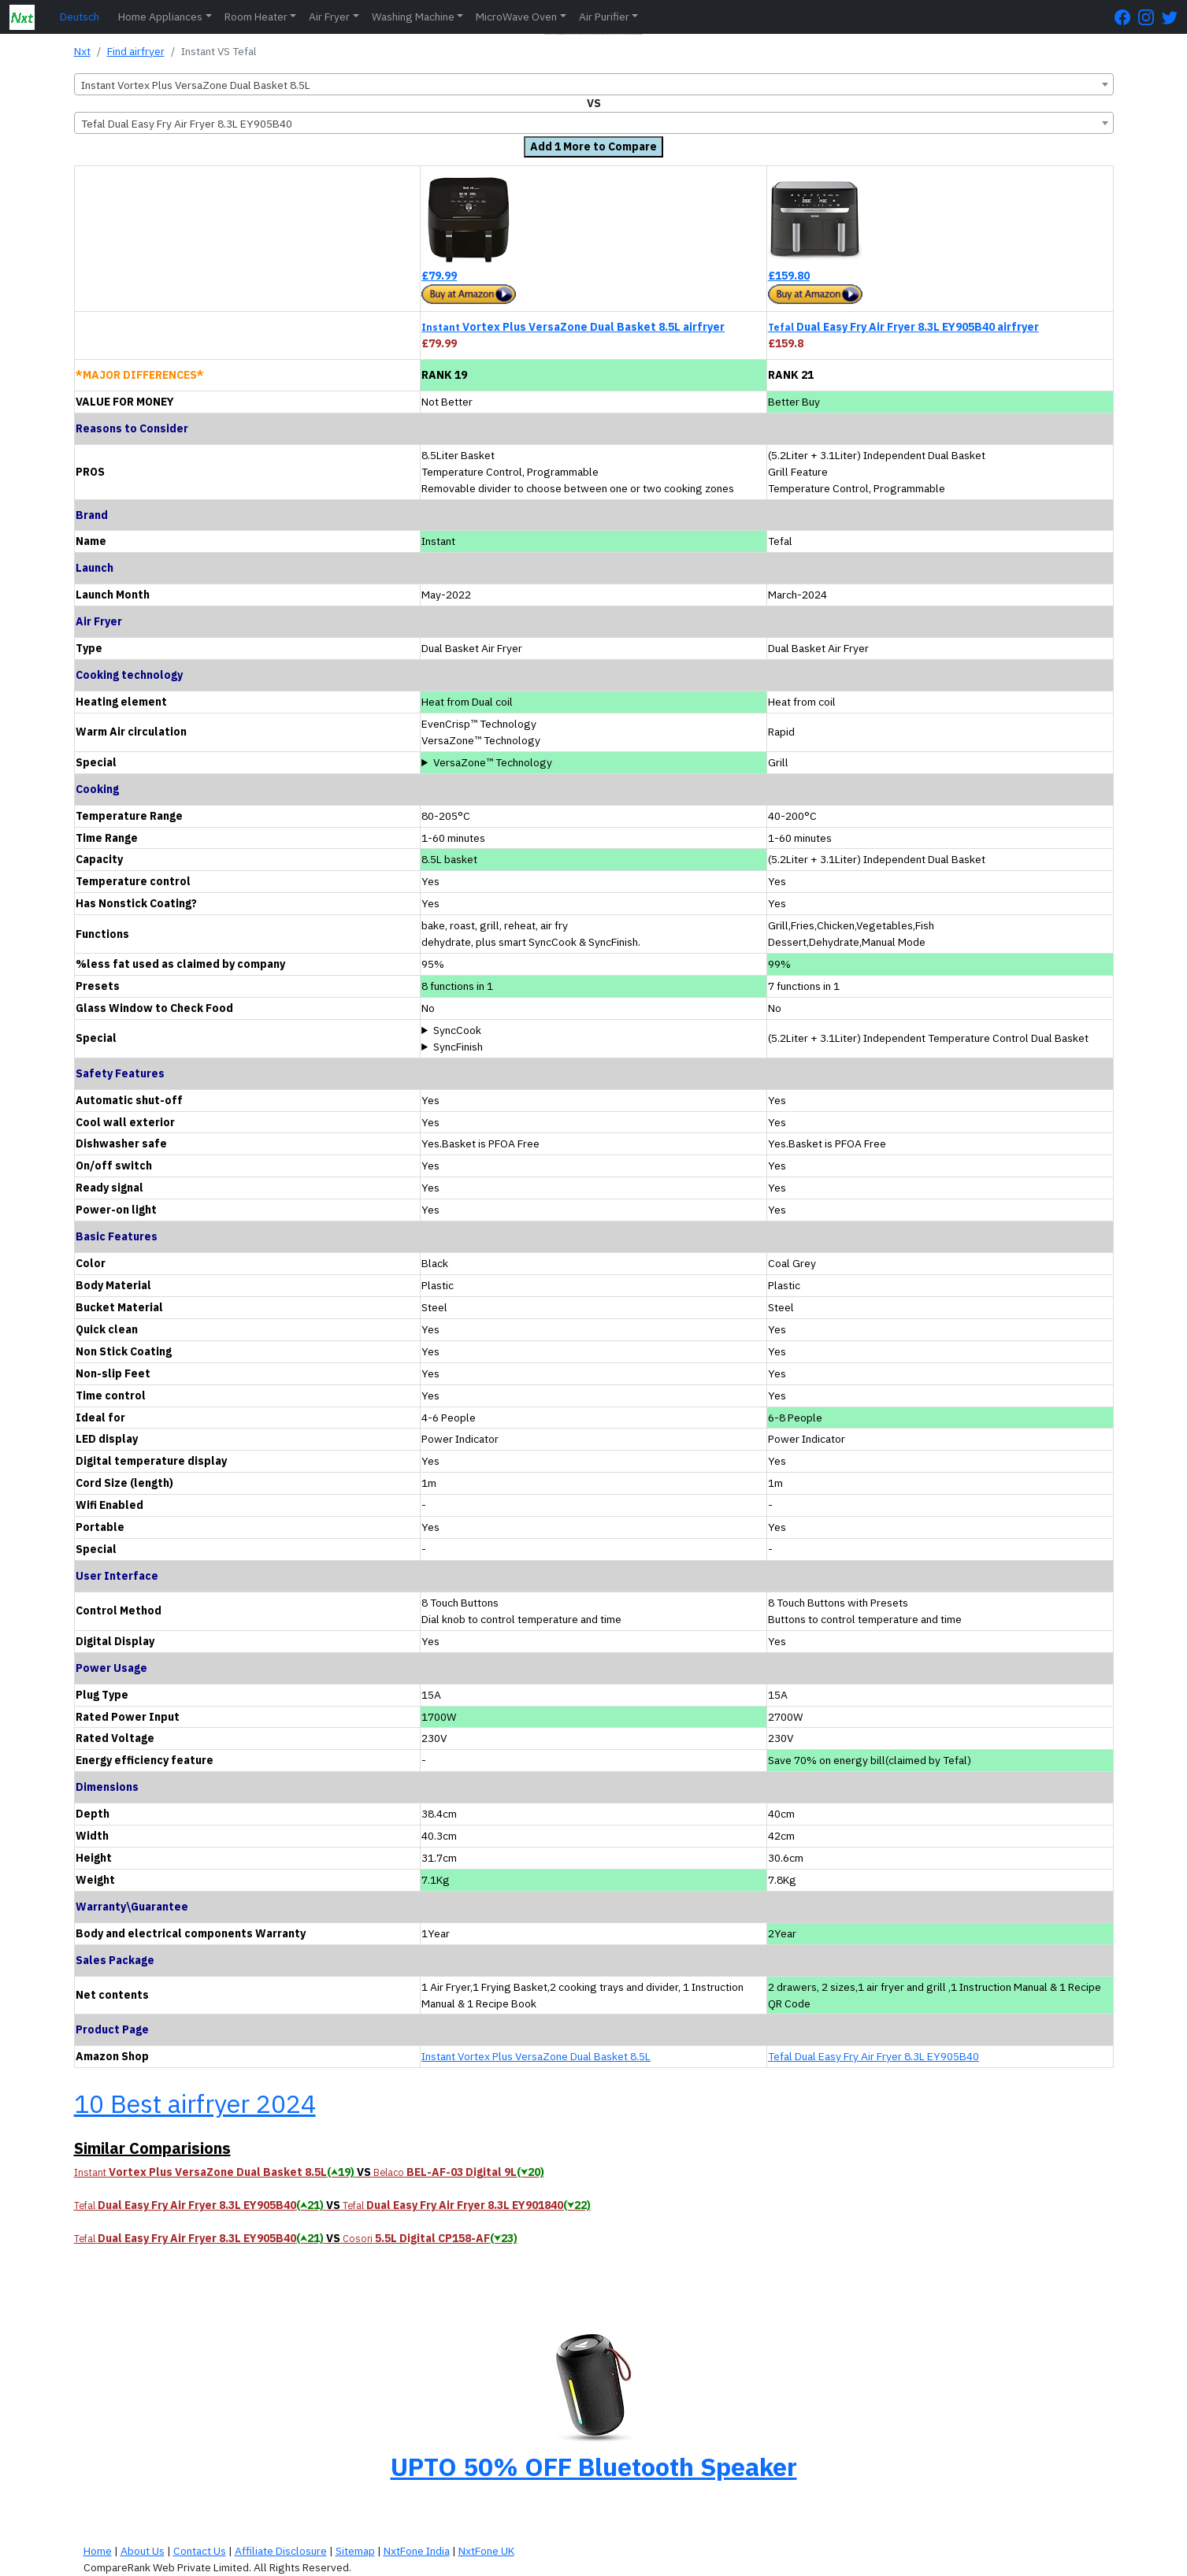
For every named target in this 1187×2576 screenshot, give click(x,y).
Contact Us (199, 2551)
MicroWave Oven (516, 16)
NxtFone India (417, 2551)
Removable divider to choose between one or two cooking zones (593, 762)
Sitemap (355, 2551)
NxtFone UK (486, 2551)
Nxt (82, 51)
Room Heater (255, 16)
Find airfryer (136, 51)
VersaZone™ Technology (492, 762)
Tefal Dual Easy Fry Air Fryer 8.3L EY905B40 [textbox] (186, 124)
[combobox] (594, 84)
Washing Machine (413, 16)
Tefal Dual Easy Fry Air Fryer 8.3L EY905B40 (873, 2056)
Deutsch (79, 16)
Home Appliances (160, 16)
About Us (143, 2551)
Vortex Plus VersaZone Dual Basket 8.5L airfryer (573, 327)
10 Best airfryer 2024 (195, 2103)
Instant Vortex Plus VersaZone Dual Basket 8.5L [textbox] (195, 85)
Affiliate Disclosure (281, 2551)
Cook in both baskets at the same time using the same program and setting (593, 1030)
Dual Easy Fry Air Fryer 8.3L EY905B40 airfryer (903, 327)
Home (97, 2551)
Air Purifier (604, 16)
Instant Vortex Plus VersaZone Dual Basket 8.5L (536, 2056)
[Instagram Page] (1150, 17)
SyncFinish (458, 1047)
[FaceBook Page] (1126, 17)
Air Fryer (329, 16)
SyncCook (457, 1030)
